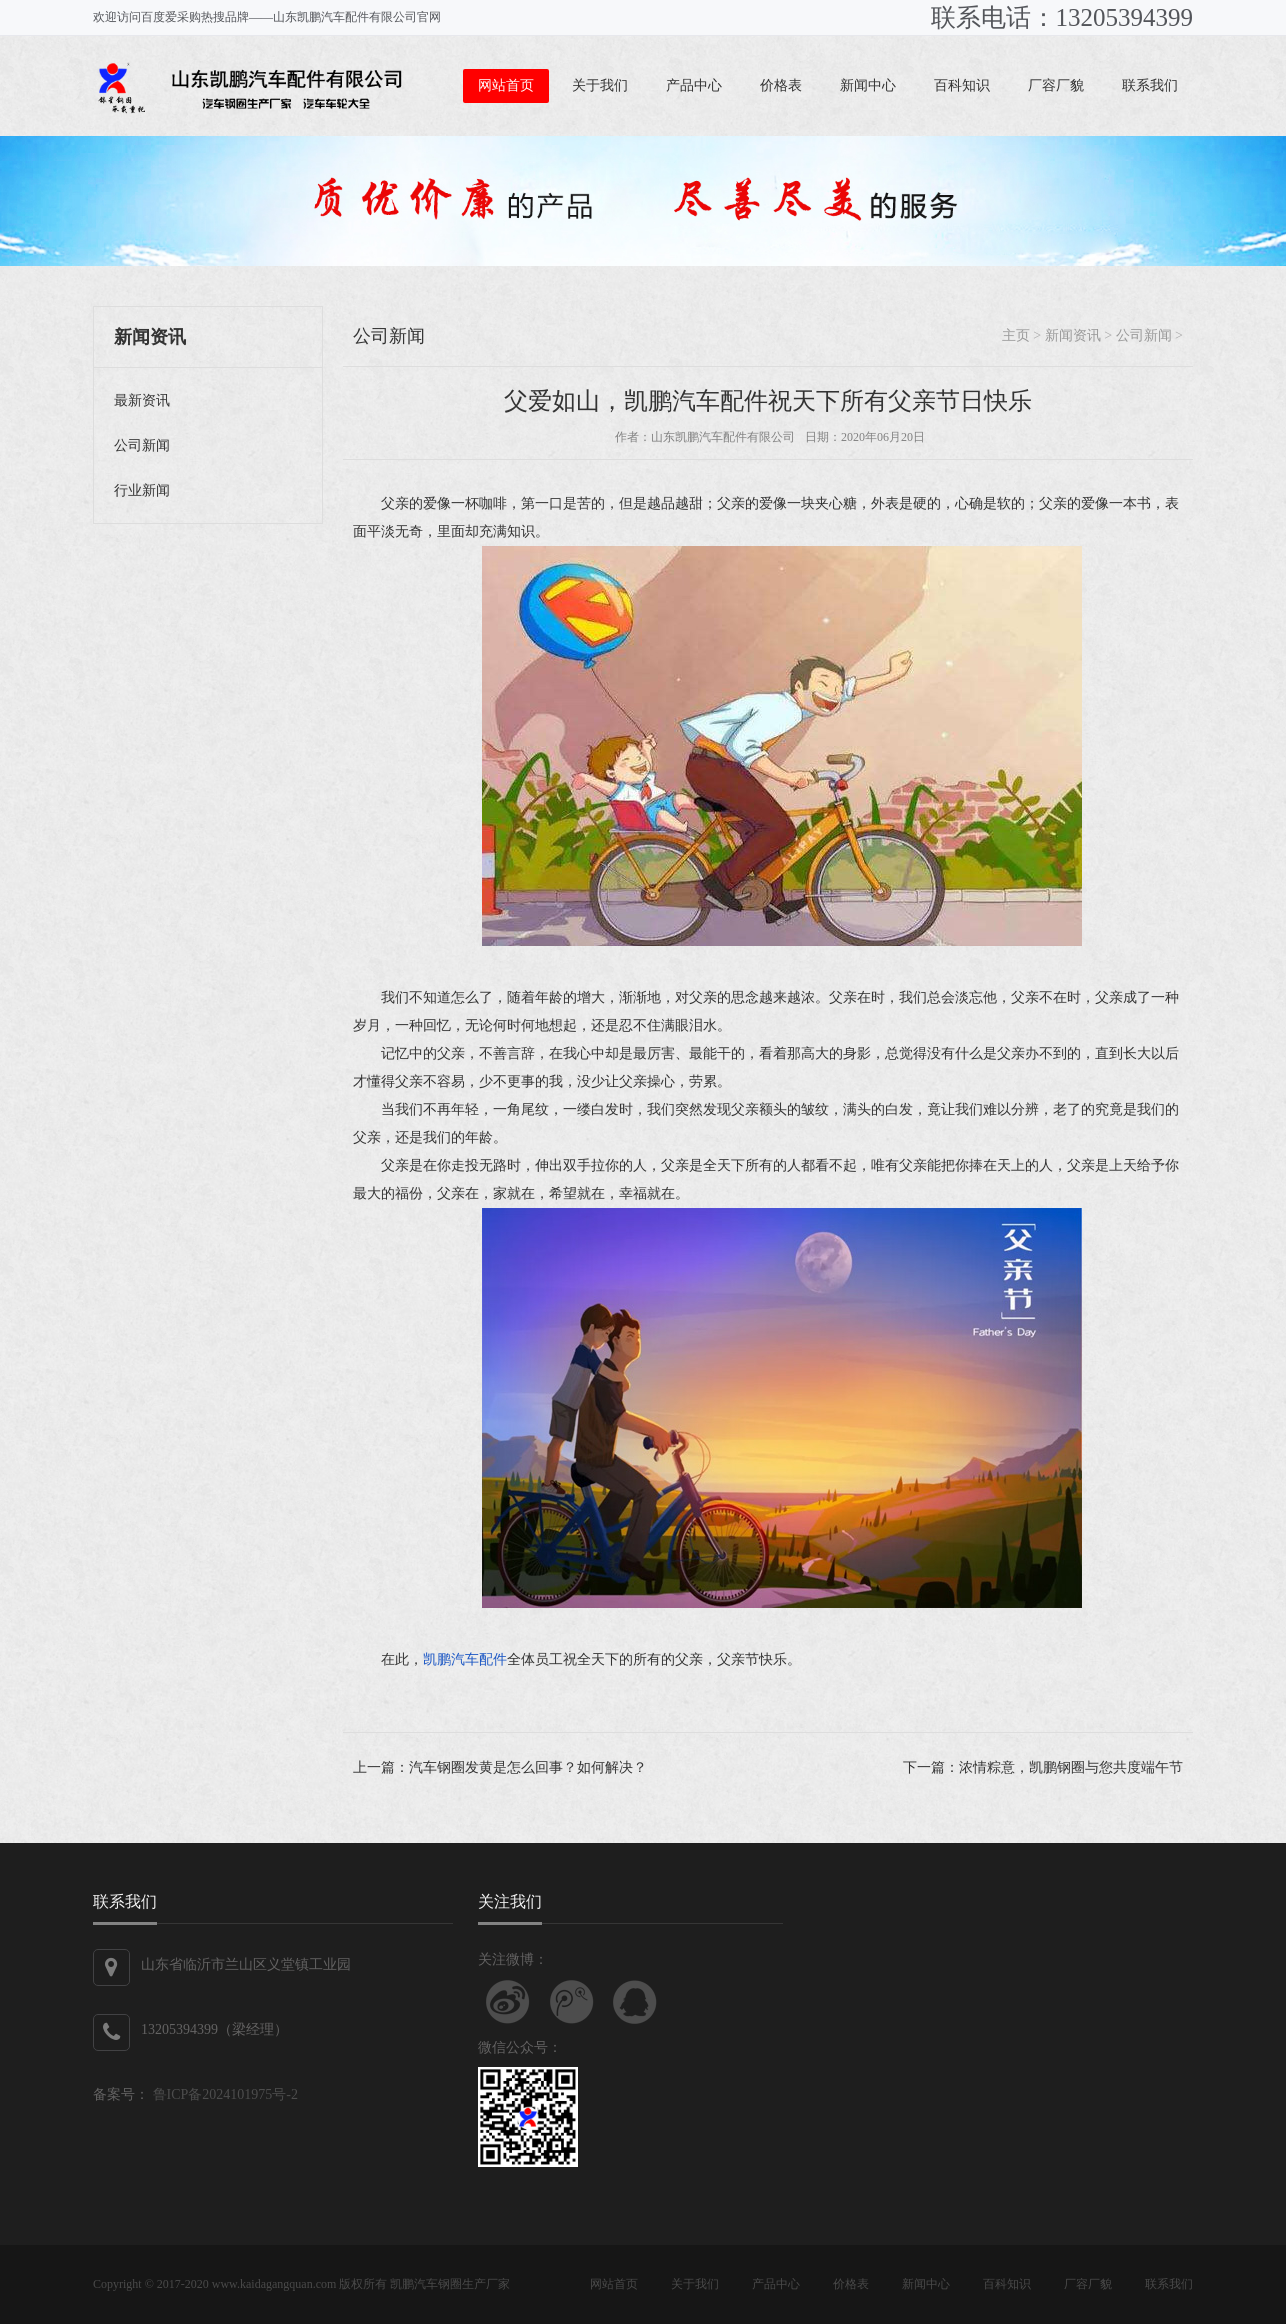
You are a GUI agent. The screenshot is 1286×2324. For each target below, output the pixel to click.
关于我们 (600, 85)
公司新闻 (142, 445)
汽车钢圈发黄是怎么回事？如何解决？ (528, 1767)
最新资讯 (142, 400)
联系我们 (1150, 85)
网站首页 (506, 85)
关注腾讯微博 (572, 2002)
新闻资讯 (1073, 335)
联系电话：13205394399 (1062, 17)
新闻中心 (868, 85)
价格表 (781, 85)
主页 (1016, 335)
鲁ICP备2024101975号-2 (223, 2094)
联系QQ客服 (635, 2002)
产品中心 (694, 85)
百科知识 (962, 85)
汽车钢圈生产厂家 (462, 2284)
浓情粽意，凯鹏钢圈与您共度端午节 (1071, 1767)
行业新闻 (142, 490)
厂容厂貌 (1056, 85)
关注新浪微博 (508, 2002)
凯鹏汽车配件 (465, 1659)
